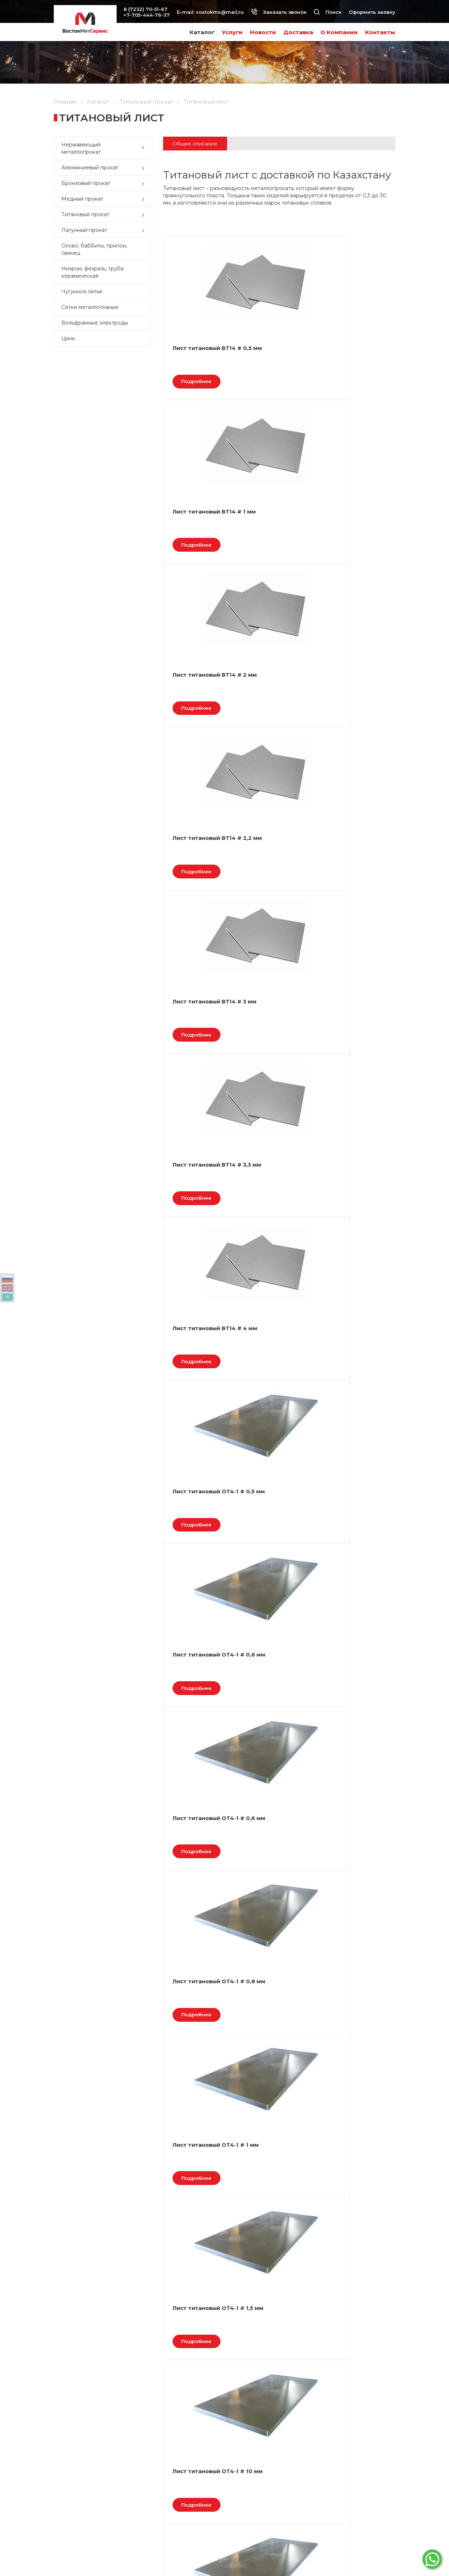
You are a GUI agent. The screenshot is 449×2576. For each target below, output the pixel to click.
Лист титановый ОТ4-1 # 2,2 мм (197, 1222)
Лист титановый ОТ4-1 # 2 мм (352, 1048)
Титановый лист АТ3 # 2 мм (275, 1918)
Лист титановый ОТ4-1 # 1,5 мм (197, 1048)
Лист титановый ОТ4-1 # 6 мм (352, 1396)
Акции (61, 2503)
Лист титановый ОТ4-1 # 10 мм (275, 1048)
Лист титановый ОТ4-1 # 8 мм (197, 1570)
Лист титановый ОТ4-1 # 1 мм (352, 874)
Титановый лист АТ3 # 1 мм (275, 1744)
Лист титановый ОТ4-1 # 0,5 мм (275, 700)
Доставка (298, 32)
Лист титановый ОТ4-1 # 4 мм (197, 1396)
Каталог (202, 32)
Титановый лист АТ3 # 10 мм (198, 1918)
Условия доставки (165, 2512)
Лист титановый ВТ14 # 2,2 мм (197, 525)
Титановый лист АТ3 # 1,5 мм (352, 1744)
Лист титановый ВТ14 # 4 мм (197, 700)
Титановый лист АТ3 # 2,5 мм (352, 1918)
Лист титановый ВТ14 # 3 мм (275, 525)
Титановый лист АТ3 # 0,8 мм (198, 1744)
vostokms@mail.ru (220, 12)
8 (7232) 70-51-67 (145, 9)
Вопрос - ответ (72, 2512)
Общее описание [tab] (197, 143)
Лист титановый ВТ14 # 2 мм (352, 351)
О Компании (339, 32)
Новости (263, 32)
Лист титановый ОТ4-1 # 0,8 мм (275, 874)
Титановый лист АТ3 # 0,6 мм (275, 1570)
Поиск (327, 12)
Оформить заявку (372, 12)
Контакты (380, 32)
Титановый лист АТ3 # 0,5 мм (352, 1570)
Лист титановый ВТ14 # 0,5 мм (197, 351)
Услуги (232, 32)
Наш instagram (344, 2528)
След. (222, 1983)
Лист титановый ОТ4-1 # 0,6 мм (352, 700)
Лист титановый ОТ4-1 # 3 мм (352, 1222)
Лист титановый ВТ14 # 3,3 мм (352, 525)
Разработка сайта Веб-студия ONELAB (356, 2552)
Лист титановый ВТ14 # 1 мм (275, 351)
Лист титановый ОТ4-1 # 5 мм (275, 1396)
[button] (144, 148)
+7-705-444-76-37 (147, 15)
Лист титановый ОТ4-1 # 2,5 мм (275, 1222)
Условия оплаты (163, 2503)
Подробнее (201, 385)
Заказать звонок (279, 12)
